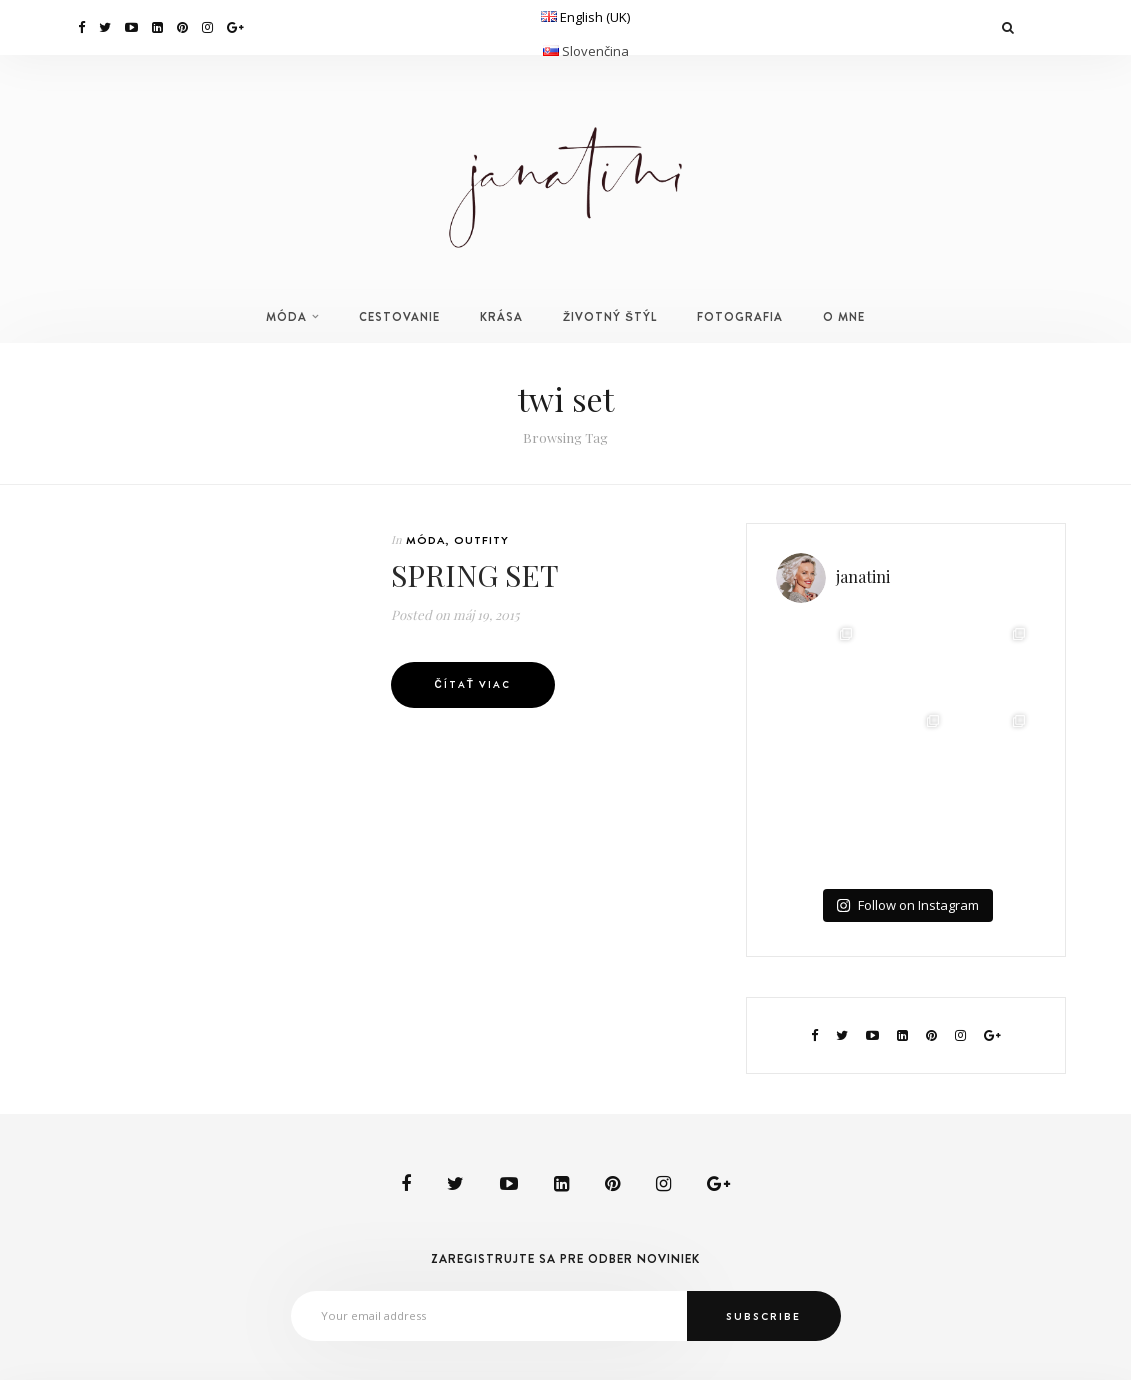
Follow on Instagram (907, 905)
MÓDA (286, 317)
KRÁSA (501, 317)
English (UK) (595, 17)
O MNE (844, 317)
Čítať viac (473, 684)
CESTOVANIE (399, 317)
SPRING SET (475, 575)
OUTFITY (481, 540)
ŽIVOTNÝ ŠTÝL (610, 317)
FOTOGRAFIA (740, 317)
